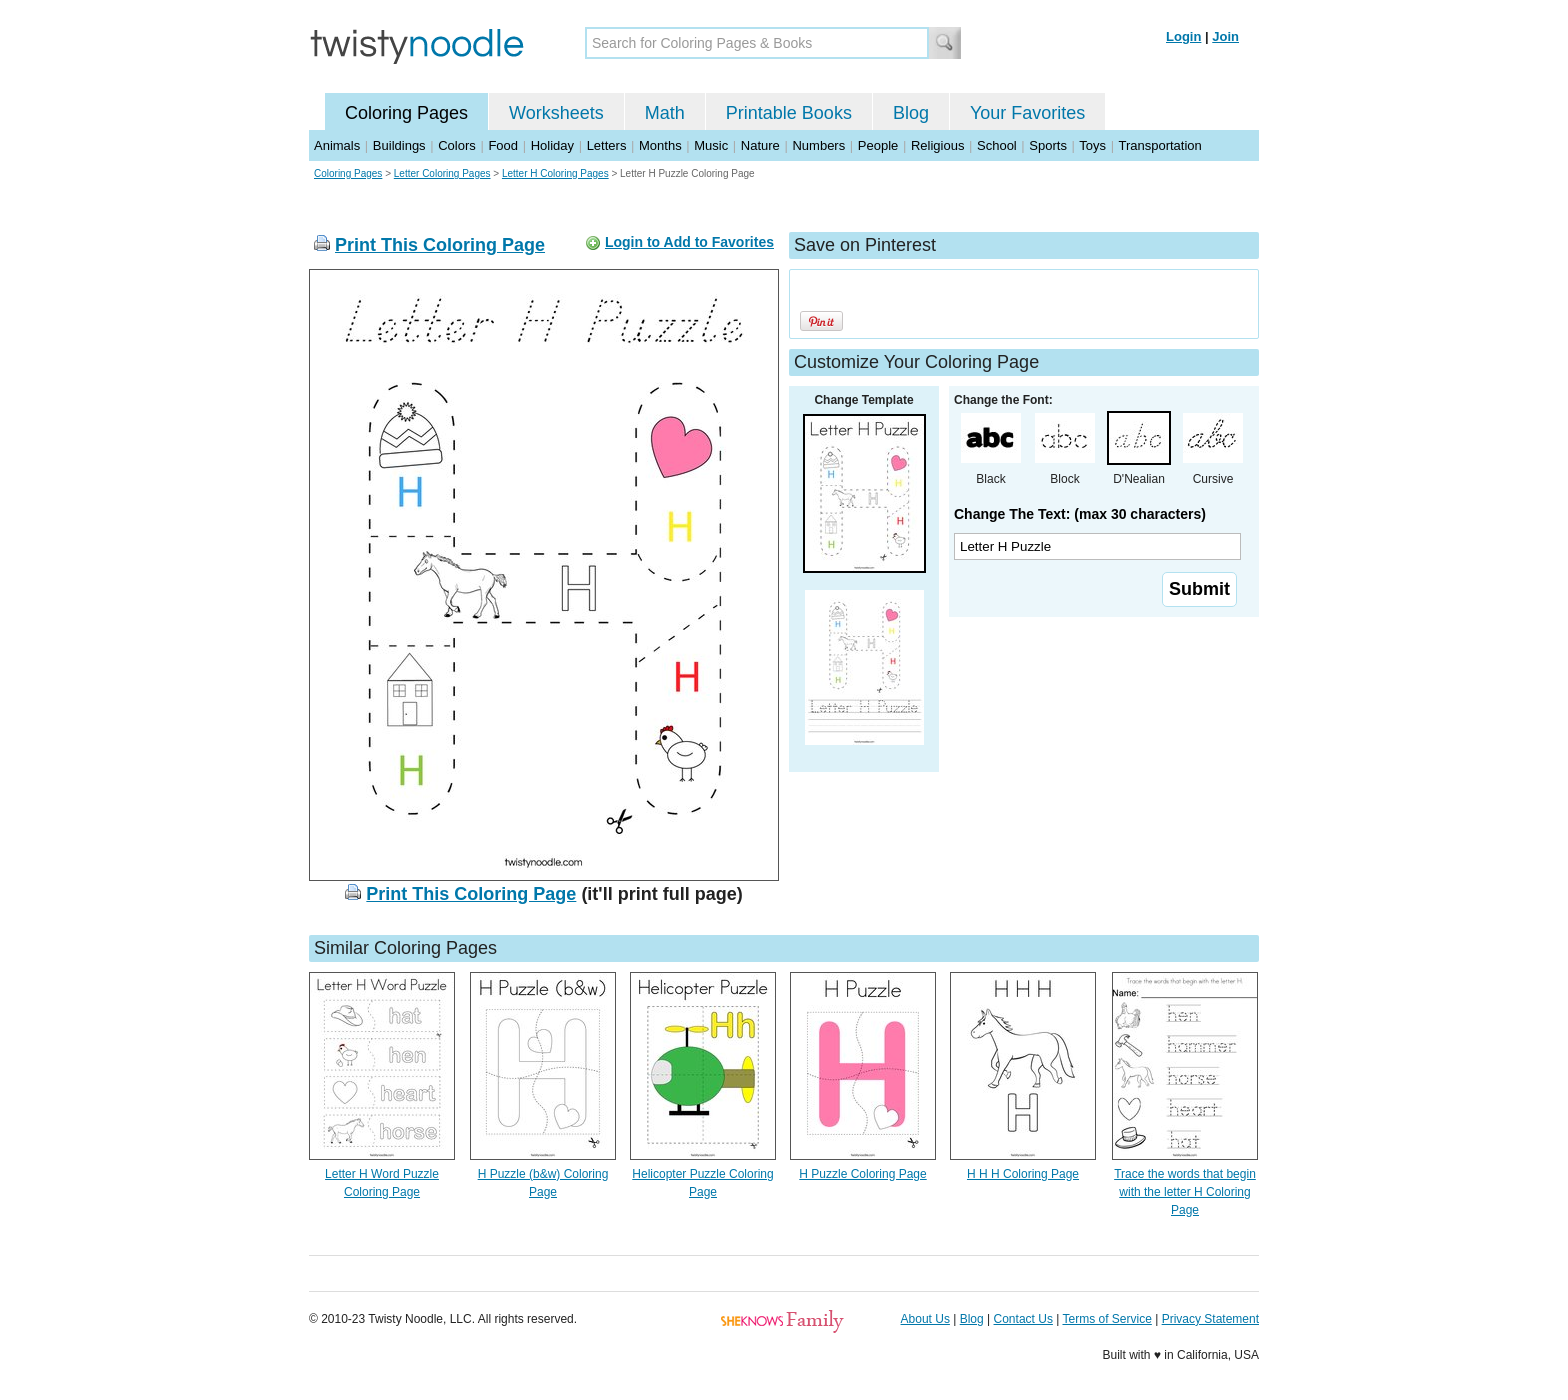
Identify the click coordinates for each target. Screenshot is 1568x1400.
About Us (925, 1319)
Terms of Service (1106, 1319)
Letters (607, 145)
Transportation (1159, 145)
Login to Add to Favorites (689, 242)
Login (1183, 36)
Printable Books (789, 113)
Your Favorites (1027, 113)
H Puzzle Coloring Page (862, 1174)
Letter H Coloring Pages (555, 173)
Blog (911, 113)
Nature (760, 145)
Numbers (818, 145)
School (997, 145)
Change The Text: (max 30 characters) (1080, 514)
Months (660, 145)
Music (711, 145)
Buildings (399, 145)
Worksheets (556, 113)
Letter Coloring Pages (442, 173)
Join (1225, 36)
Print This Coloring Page (440, 245)
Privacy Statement (1210, 1319)
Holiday (552, 145)
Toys (1092, 145)
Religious (937, 145)
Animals (337, 145)
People (878, 145)
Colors (457, 145)
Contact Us (1023, 1319)
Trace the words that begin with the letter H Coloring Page (1185, 1192)
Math (665, 113)
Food (503, 145)
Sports (1048, 145)
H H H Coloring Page (1023, 1174)
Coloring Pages (406, 113)
